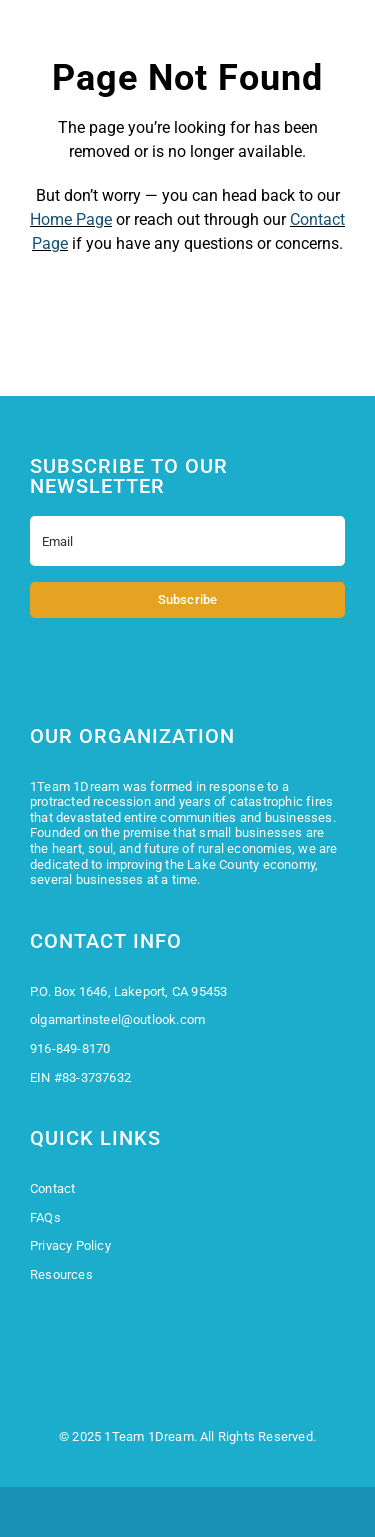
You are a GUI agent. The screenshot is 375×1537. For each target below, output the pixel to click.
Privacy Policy (70, 1245)
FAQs (45, 1217)
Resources (61, 1274)
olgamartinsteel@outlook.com (117, 1019)
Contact (52, 1188)
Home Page (71, 219)
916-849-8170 (70, 1048)
